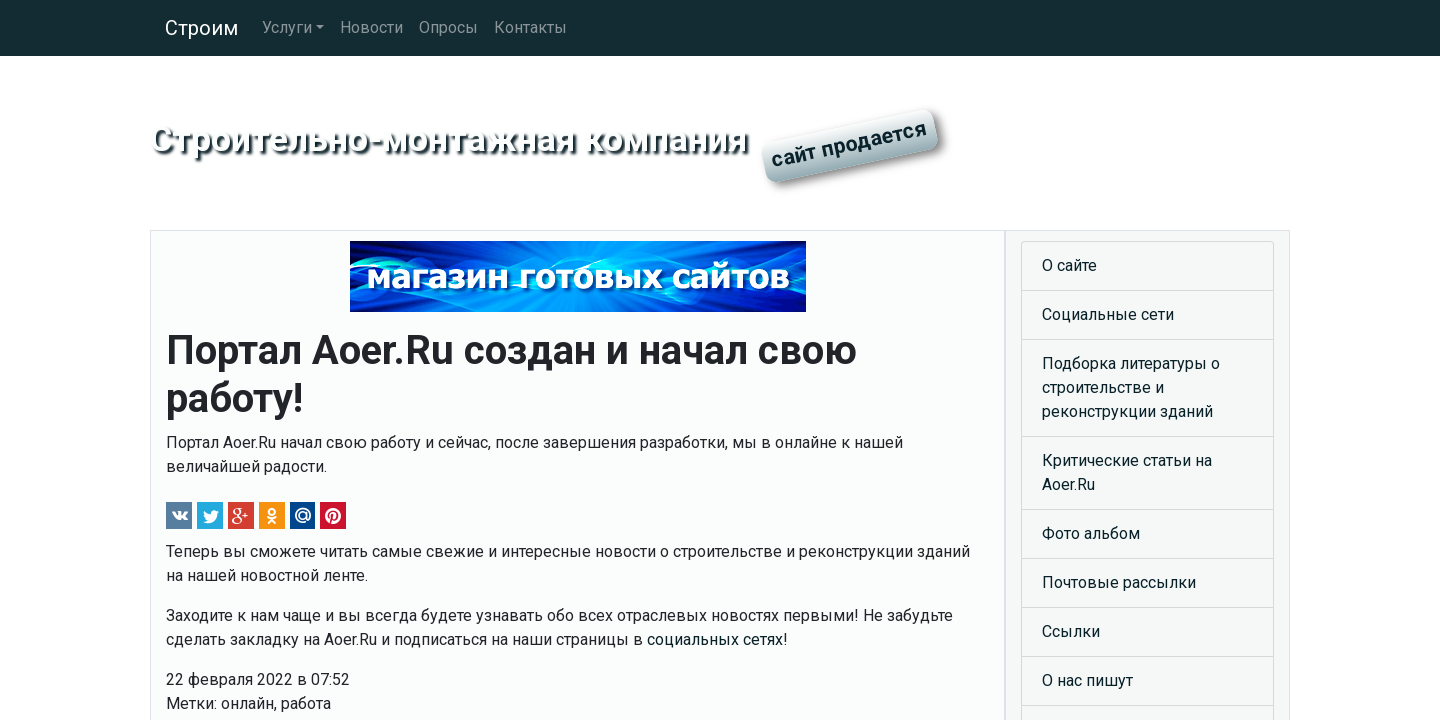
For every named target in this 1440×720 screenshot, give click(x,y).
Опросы (448, 27)
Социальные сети (1108, 314)
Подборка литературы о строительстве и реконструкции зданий (1131, 387)
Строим (201, 28)
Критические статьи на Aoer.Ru (1127, 472)
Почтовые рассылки (1119, 582)
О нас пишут (1087, 680)
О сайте (1069, 265)
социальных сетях (715, 639)
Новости (371, 27)
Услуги (287, 27)
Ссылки (1071, 631)
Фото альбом (1091, 533)
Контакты (530, 27)
